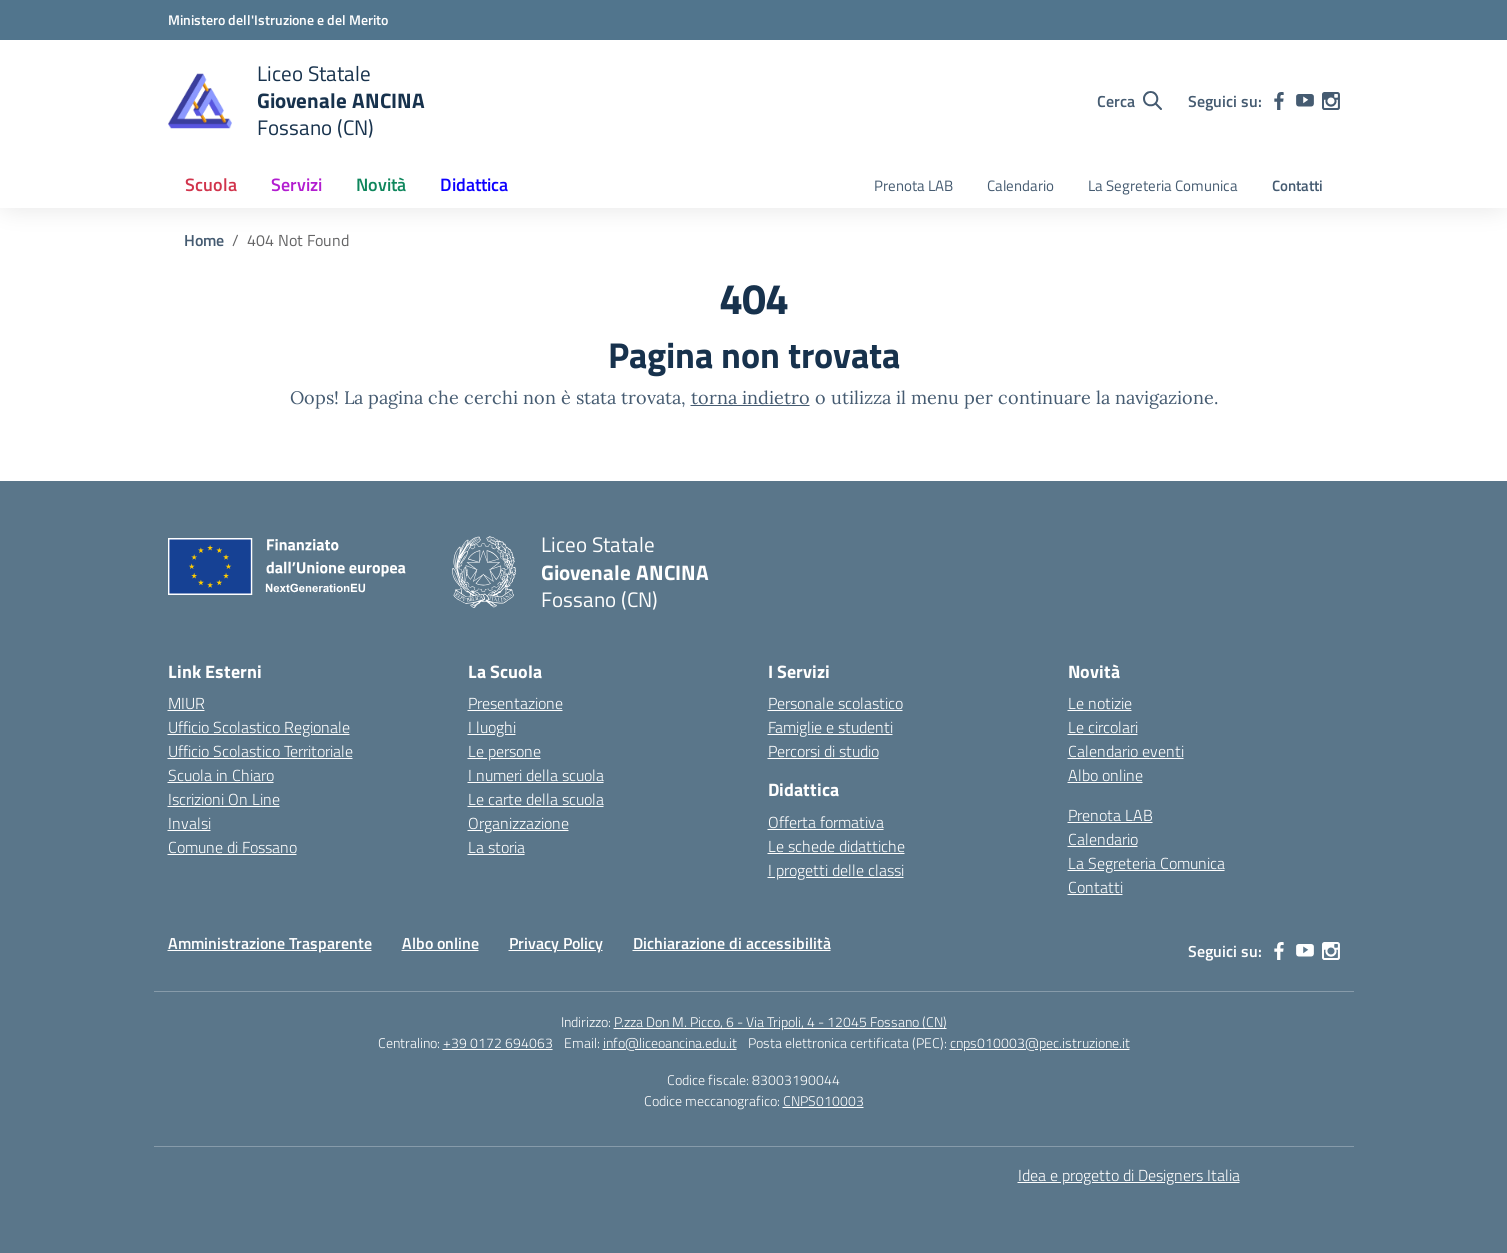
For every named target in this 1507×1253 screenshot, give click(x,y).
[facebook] (1279, 101)
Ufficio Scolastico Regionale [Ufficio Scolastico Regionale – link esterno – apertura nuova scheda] (259, 727)
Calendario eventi (1126, 751)
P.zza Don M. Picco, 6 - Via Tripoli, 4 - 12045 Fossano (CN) (780, 1021)
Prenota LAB (913, 185)
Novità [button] (381, 184)
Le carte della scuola (536, 799)
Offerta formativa (826, 822)
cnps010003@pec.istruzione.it (1040, 1042)
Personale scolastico (835, 703)
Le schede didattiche (836, 846)
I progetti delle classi (836, 870)
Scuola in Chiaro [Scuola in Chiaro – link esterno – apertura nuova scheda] (221, 775)
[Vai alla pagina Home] (204, 240)
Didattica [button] (474, 184)
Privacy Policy (556, 943)
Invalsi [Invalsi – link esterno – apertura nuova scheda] (189, 823)
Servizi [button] (296, 184)
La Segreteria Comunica (1163, 185)
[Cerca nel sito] (1129, 101)
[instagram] (1331, 101)
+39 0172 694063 (498, 1042)
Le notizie (1100, 703)
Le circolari (1103, 727)
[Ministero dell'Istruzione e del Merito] (278, 19)
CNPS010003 (823, 1100)
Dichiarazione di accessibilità (732, 943)
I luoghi (492, 727)
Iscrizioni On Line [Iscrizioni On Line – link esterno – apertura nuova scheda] (224, 799)
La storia (496, 847)
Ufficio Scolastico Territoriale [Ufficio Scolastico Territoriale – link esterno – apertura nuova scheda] (260, 751)
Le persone (504, 751)
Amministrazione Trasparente (270, 943)
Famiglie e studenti (830, 727)
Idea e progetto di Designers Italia (1129, 1175)
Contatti (1297, 185)
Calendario (1020, 185)
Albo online (1105, 775)
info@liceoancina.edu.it (670, 1042)
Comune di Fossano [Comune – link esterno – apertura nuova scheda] (232, 847)
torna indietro (750, 397)
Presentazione (515, 703)
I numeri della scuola (536, 775)
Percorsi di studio (823, 751)
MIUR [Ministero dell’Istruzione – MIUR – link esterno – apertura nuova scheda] (186, 703)
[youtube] (1305, 101)
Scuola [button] (211, 184)
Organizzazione (518, 823)
